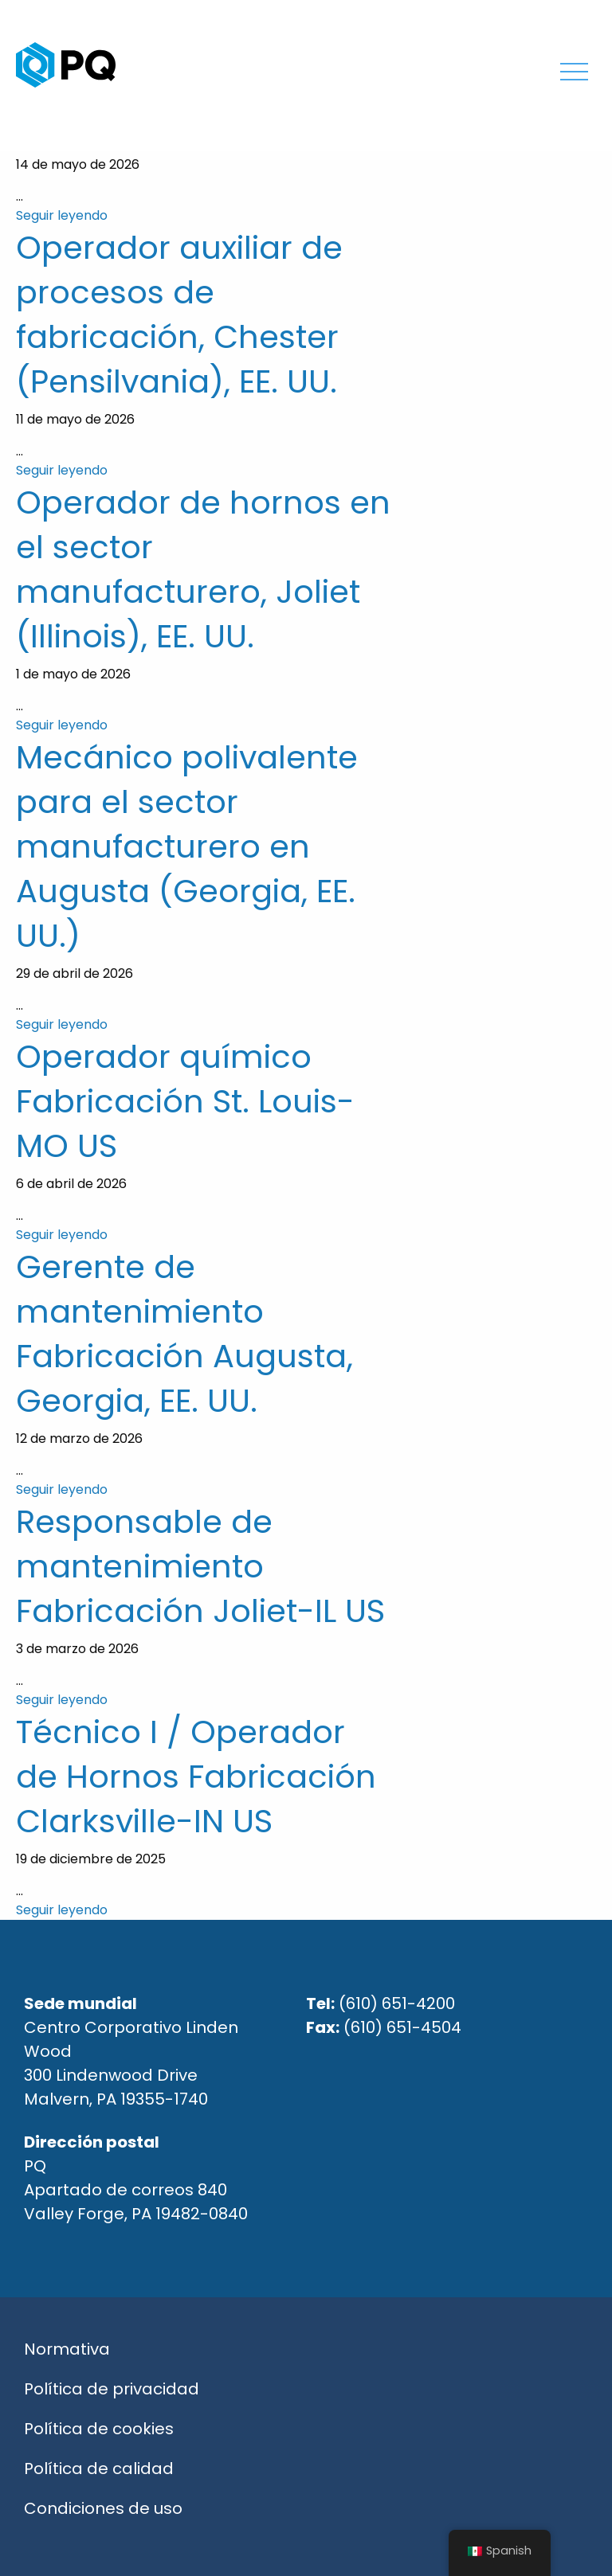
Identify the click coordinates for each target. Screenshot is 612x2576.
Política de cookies (99, 2429)
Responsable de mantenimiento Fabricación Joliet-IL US (200, 1566)
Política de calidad (99, 2468)
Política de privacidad (111, 2389)
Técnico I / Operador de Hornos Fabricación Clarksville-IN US (196, 1776)
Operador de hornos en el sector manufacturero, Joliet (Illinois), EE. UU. (203, 569)
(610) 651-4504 (402, 2027)
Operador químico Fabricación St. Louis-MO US (185, 1101)
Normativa (67, 2349)
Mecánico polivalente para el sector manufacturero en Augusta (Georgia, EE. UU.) (187, 846)
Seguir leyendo (62, 215)
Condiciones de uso (103, 2508)
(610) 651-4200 (397, 2003)
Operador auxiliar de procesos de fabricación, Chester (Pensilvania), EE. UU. (179, 314)
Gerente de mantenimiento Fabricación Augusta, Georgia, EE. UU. (184, 1334)
